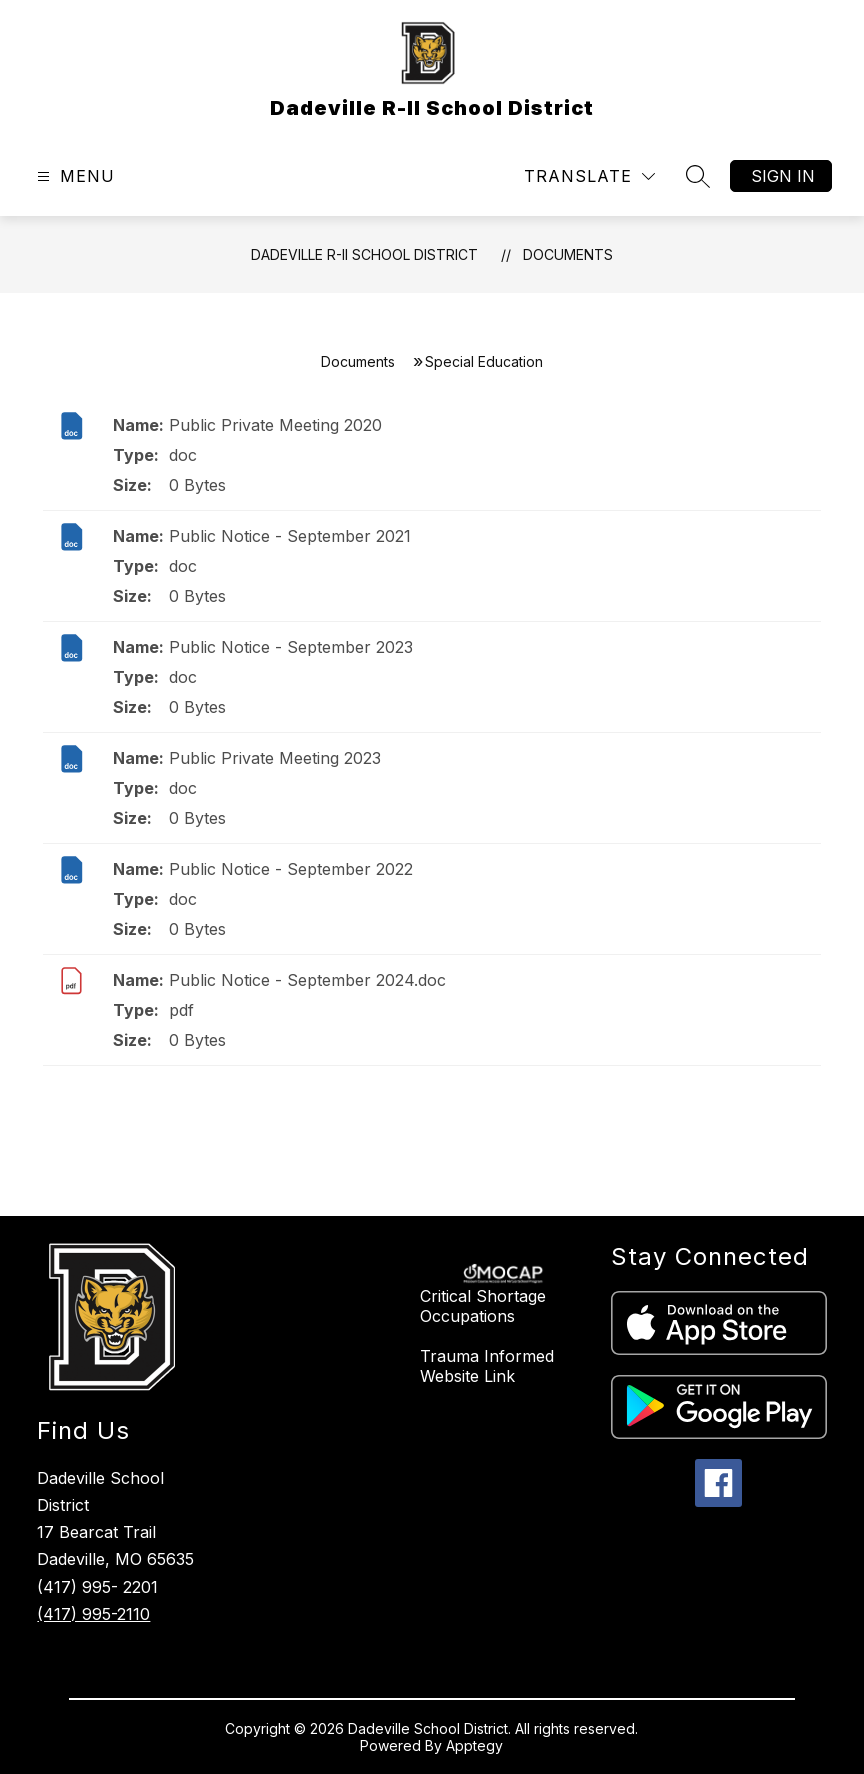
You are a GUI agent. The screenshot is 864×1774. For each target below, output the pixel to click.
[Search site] (698, 176)
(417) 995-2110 (93, 1614)
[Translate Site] (589, 176)
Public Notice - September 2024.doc (307, 980)
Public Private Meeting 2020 (275, 425)
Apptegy (474, 1745)
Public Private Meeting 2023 (275, 758)
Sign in (783, 176)
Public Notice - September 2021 (290, 536)
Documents (568, 254)
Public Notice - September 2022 (291, 869)
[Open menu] (73, 176)
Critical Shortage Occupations (483, 1306)
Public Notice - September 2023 (291, 647)
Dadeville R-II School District (364, 254)
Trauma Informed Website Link (487, 1366)
